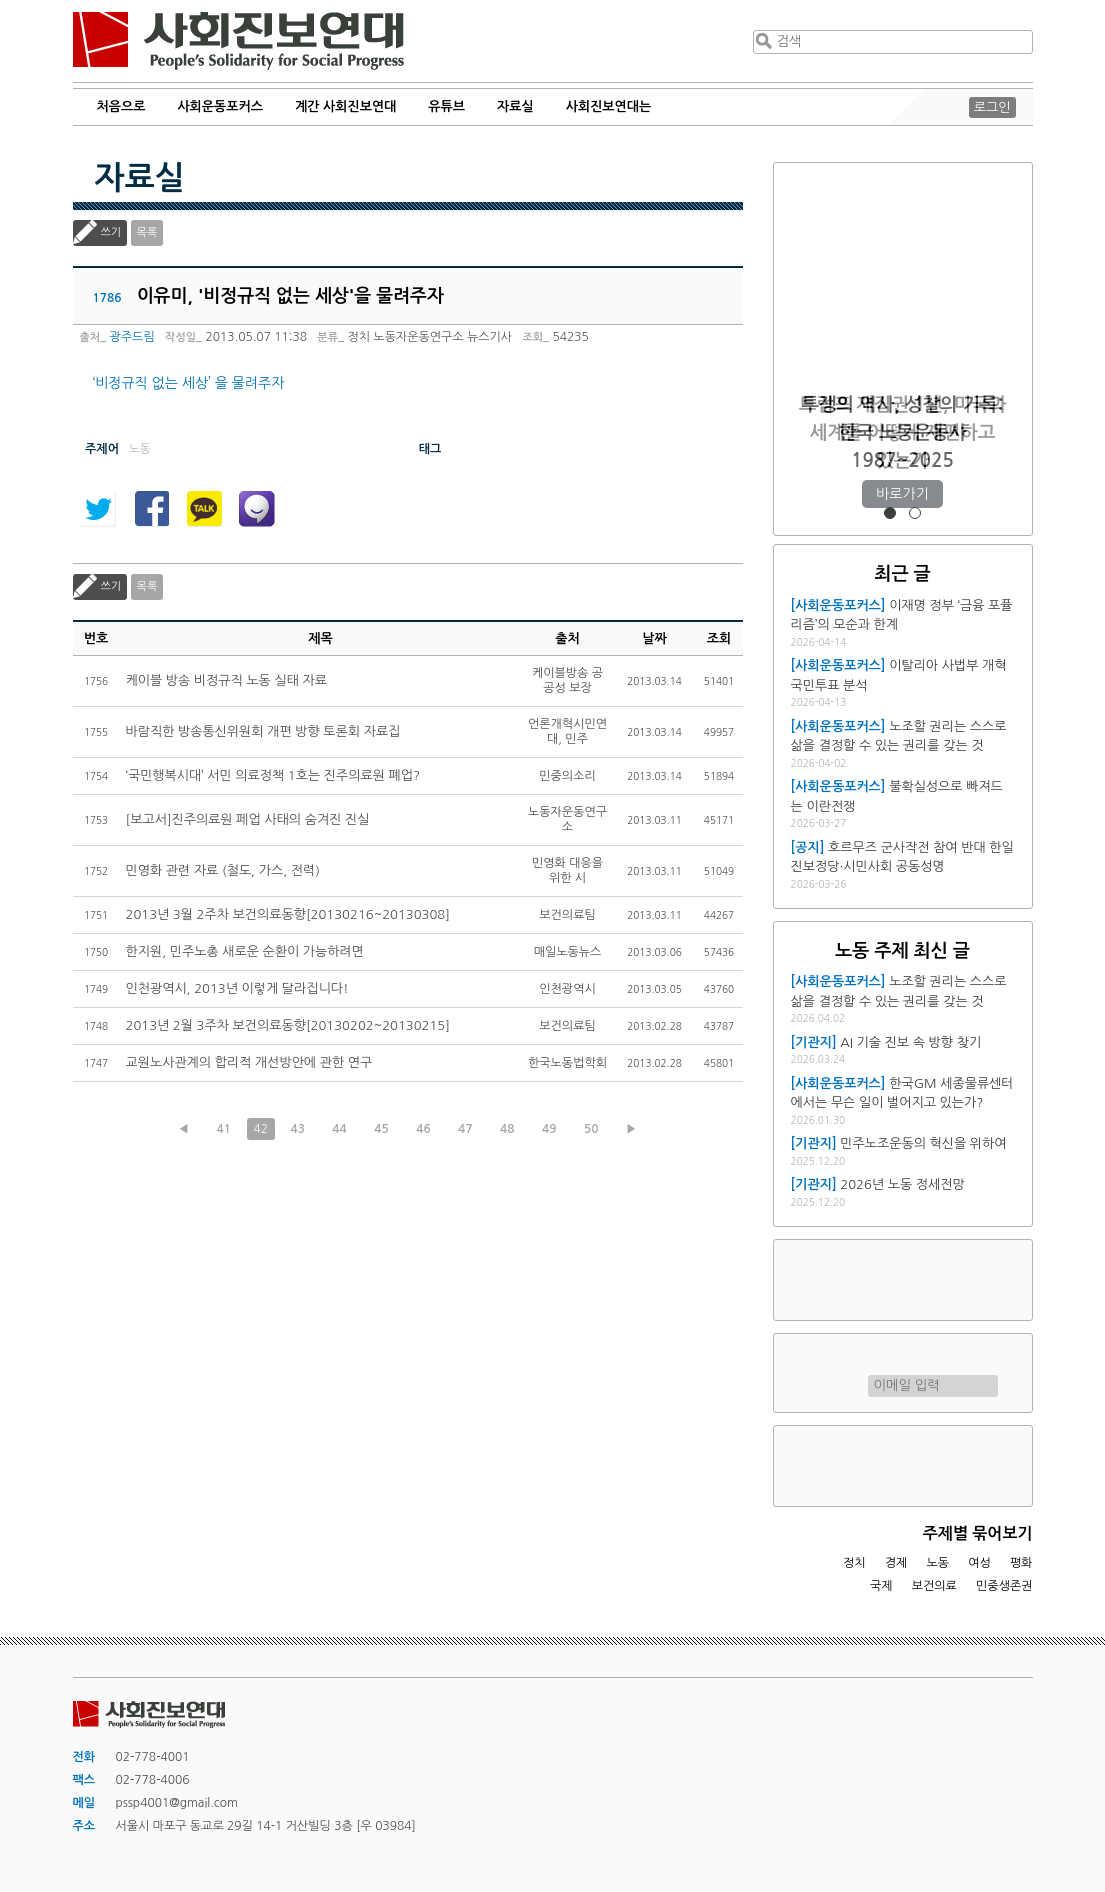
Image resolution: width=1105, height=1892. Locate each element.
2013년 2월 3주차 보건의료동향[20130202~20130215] (288, 1025)
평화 (1021, 1563)
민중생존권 (1004, 1586)
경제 (896, 1563)
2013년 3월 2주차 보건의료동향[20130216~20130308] (288, 914)
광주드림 (132, 337)
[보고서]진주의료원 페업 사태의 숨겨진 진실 (248, 819)
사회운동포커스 (220, 106)
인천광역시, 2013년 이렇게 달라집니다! (237, 988)
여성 (979, 1563)
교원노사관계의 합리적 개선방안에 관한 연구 (249, 1062)
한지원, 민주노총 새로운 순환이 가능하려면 (245, 951)
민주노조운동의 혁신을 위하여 (923, 1143)
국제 (881, 1586)
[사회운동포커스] (838, 605)
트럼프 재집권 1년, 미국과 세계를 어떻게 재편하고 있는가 (902, 432)
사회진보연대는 (609, 106)
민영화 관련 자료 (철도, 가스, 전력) (223, 870)
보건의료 (934, 1586)
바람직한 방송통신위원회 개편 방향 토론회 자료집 (263, 731)
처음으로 (121, 106)
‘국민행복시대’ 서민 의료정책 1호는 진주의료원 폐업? (273, 775)
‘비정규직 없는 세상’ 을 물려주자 (189, 383)
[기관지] (814, 1042)
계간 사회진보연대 (345, 106)
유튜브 (446, 106)
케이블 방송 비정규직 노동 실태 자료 (227, 680)
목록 (147, 232)
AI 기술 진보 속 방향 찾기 (910, 1042)
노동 (937, 1563)
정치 (854, 1563)
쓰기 (111, 232)
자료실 (515, 106)
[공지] (808, 847)
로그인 (992, 107)
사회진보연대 (238, 41)
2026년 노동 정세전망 (902, 1184)
